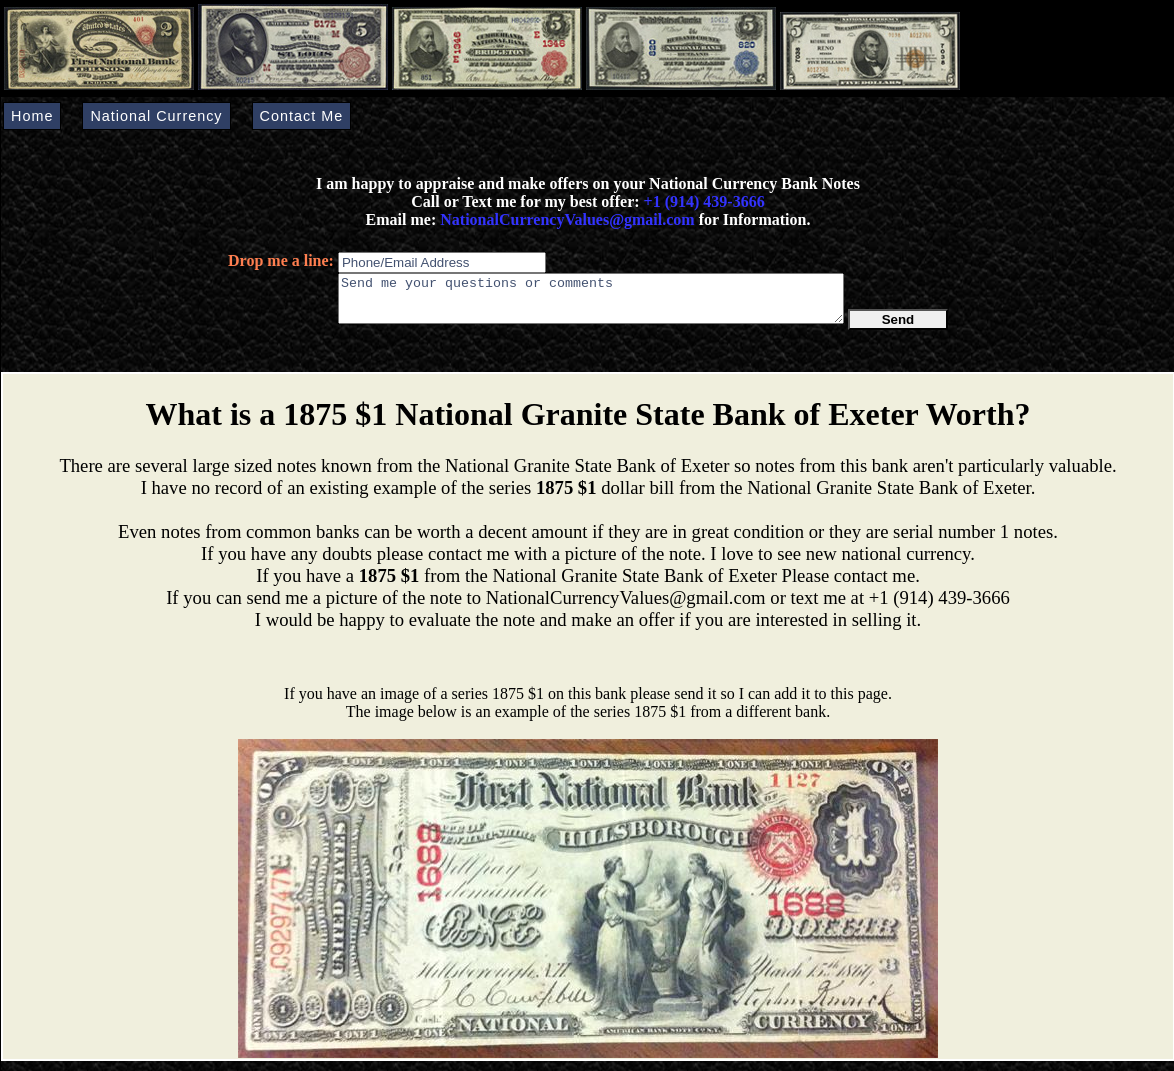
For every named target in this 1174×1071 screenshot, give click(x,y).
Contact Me (302, 116)
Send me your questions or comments (591, 303)
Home (32, 116)
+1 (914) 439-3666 (704, 201)
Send (898, 328)
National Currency (156, 116)
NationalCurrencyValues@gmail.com (565, 219)
